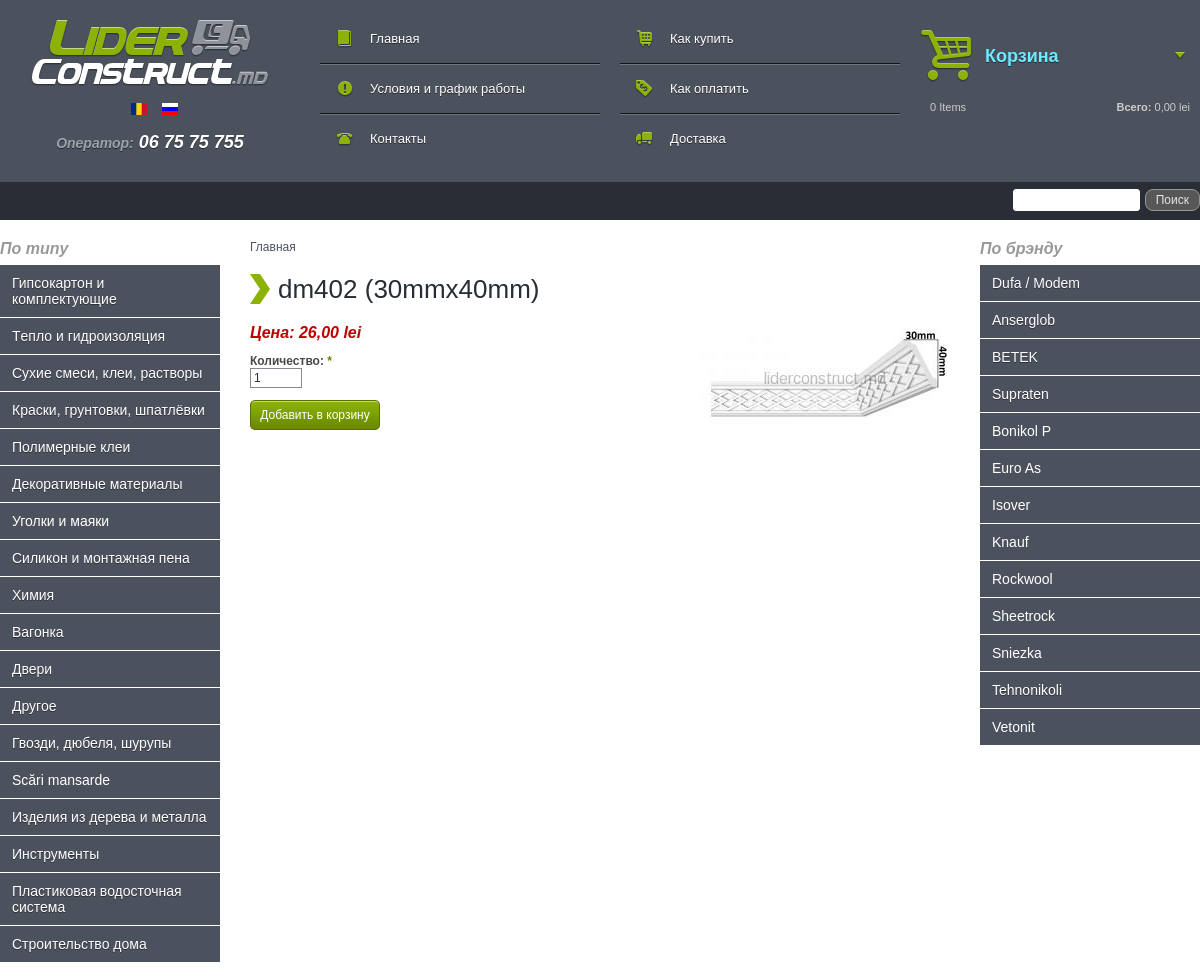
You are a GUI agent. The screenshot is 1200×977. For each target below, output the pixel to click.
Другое (34, 706)
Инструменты (55, 854)
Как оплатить (709, 88)
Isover (1011, 505)
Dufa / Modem (1036, 283)
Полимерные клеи (71, 447)
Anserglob (1023, 320)
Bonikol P (1021, 431)
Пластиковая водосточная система (97, 899)
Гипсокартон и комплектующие (64, 291)
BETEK (1015, 357)
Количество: (291, 361)
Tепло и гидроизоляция (88, 336)
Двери (32, 669)
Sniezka (1017, 653)
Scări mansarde (61, 780)
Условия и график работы (447, 88)
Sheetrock (1023, 616)
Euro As (1016, 468)
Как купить (701, 38)
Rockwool (1022, 579)
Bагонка (38, 632)
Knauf (1010, 542)
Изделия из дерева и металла (109, 817)
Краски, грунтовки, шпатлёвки (108, 410)
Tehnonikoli (1027, 690)
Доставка (698, 138)
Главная (394, 38)
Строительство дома (79, 944)
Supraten (1020, 394)
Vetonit (1013, 727)
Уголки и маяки (60, 521)
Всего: (1133, 107)
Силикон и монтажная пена (101, 558)
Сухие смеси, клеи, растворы (107, 373)
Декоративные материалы (97, 484)
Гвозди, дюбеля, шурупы (91, 743)
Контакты (398, 138)
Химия (33, 595)
